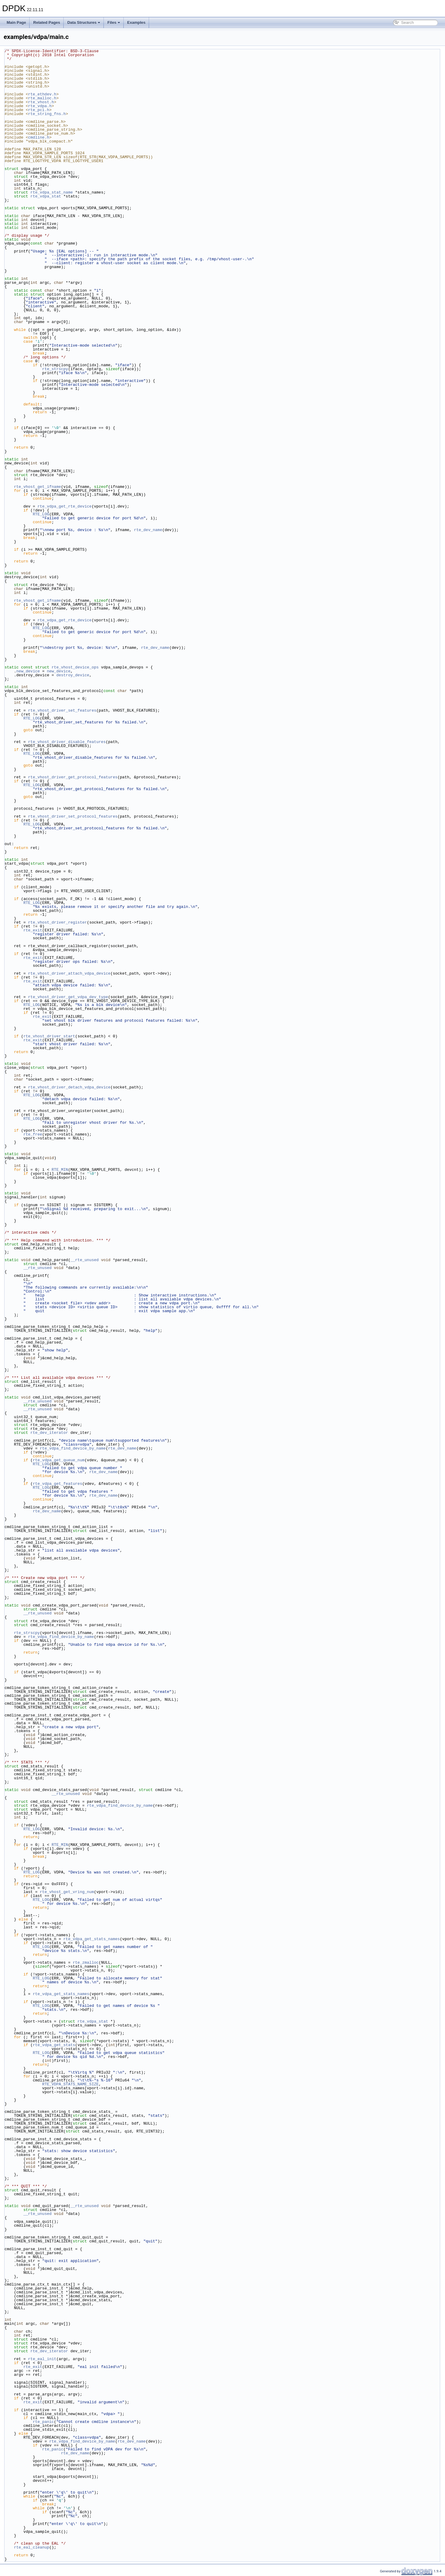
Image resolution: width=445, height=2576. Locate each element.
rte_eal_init (42, 2359)
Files (113, 22)
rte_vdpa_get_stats (54, 2045)
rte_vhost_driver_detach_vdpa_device (69, 1087)
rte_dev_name (148, 530)
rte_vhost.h (41, 102)
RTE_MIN (60, 1169)
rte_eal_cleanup (31, 2547)
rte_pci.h (38, 110)
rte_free (32, 1134)
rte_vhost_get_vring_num (67, 1892)
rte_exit (32, 930)
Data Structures (83, 22)
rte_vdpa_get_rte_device (64, 506)
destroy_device (72, 675)
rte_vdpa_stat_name (51, 192)
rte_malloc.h (42, 98)
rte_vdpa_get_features (57, 1483)
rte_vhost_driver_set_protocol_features (72, 816)
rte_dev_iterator (49, 1432)
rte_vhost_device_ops (75, 667)
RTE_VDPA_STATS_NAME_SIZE (70, 2084)
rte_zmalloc (86, 1962)
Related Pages (46, 22)
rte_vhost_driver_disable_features (67, 742)
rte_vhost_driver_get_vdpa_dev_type (68, 997)
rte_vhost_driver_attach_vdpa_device (69, 973)
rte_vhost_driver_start (49, 1036)
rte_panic (43, 2421)
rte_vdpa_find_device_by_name (73, 1448)
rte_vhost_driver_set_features (62, 710)
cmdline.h (38, 137)
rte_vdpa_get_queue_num (59, 1460)
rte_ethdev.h (42, 94)
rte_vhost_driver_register (57, 922)
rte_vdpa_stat (45, 196)
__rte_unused (84, 1260)
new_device (28, 671)
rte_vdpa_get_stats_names (91, 1939)
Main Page (16, 22)
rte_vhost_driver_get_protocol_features (72, 777)
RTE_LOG (41, 514)
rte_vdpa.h (40, 106)
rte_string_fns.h (47, 114)
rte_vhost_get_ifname (37, 486)
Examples (136, 22)
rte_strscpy (55, 369)
